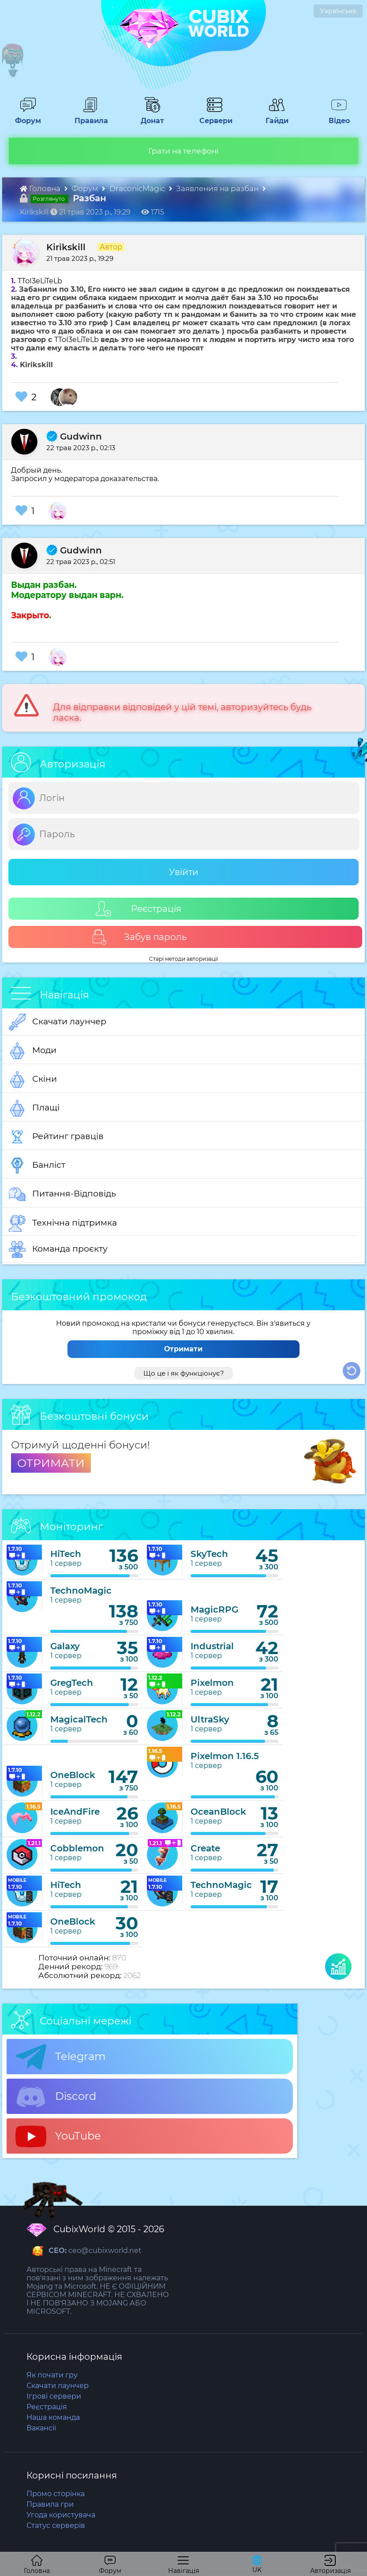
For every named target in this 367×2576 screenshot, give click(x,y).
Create (205, 1848)
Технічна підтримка (63, 1223)
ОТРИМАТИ (51, 1463)
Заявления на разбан (218, 188)
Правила (89, 116)
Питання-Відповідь (62, 1194)
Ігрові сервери (53, 2396)
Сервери (214, 116)
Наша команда (53, 2417)
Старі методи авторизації (183, 958)
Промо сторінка (55, 2494)
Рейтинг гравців (56, 1136)
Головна (41, 188)
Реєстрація (138, 909)
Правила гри (50, 2504)
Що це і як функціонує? (183, 1373)
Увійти (183, 872)
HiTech (65, 1554)
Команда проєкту (58, 1249)
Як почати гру (52, 2375)
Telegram (60, 2057)
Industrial (212, 1646)
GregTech (71, 1682)
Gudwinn (74, 436)
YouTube (58, 2136)
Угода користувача (60, 2515)
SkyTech (209, 1554)
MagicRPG (214, 1609)
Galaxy (65, 1646)
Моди (32, 1050)
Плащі (34, 1108)
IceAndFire (75, 1811)
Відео (335, 116)
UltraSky (210, 1719)
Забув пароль (139, 937)
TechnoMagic (81, 1590)
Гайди (273, 116)
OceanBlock (218, 1811)
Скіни (33, 1079)
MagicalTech (79, 1719)
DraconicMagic (138, 188)
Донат (148, 116)
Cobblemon (77, 1848)
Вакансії (41, 2428)
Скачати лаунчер (57, 1022)
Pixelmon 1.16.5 (225, 1756)
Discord (55, 2096)
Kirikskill (66, 247)
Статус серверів (55, 2525)
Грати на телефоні (183, 151)
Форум (25, 116)
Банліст (37, 1165)
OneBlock (72, 1775)
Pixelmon (212, 1682)
